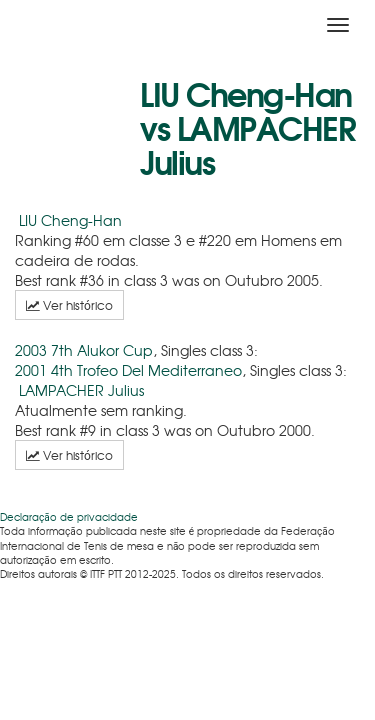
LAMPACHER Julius (81, 390)
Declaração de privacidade (69, 516)
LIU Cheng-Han (70, 220)
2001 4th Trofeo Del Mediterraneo (128, 370)
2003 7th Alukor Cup (84, 350)
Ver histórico (69, 305)
